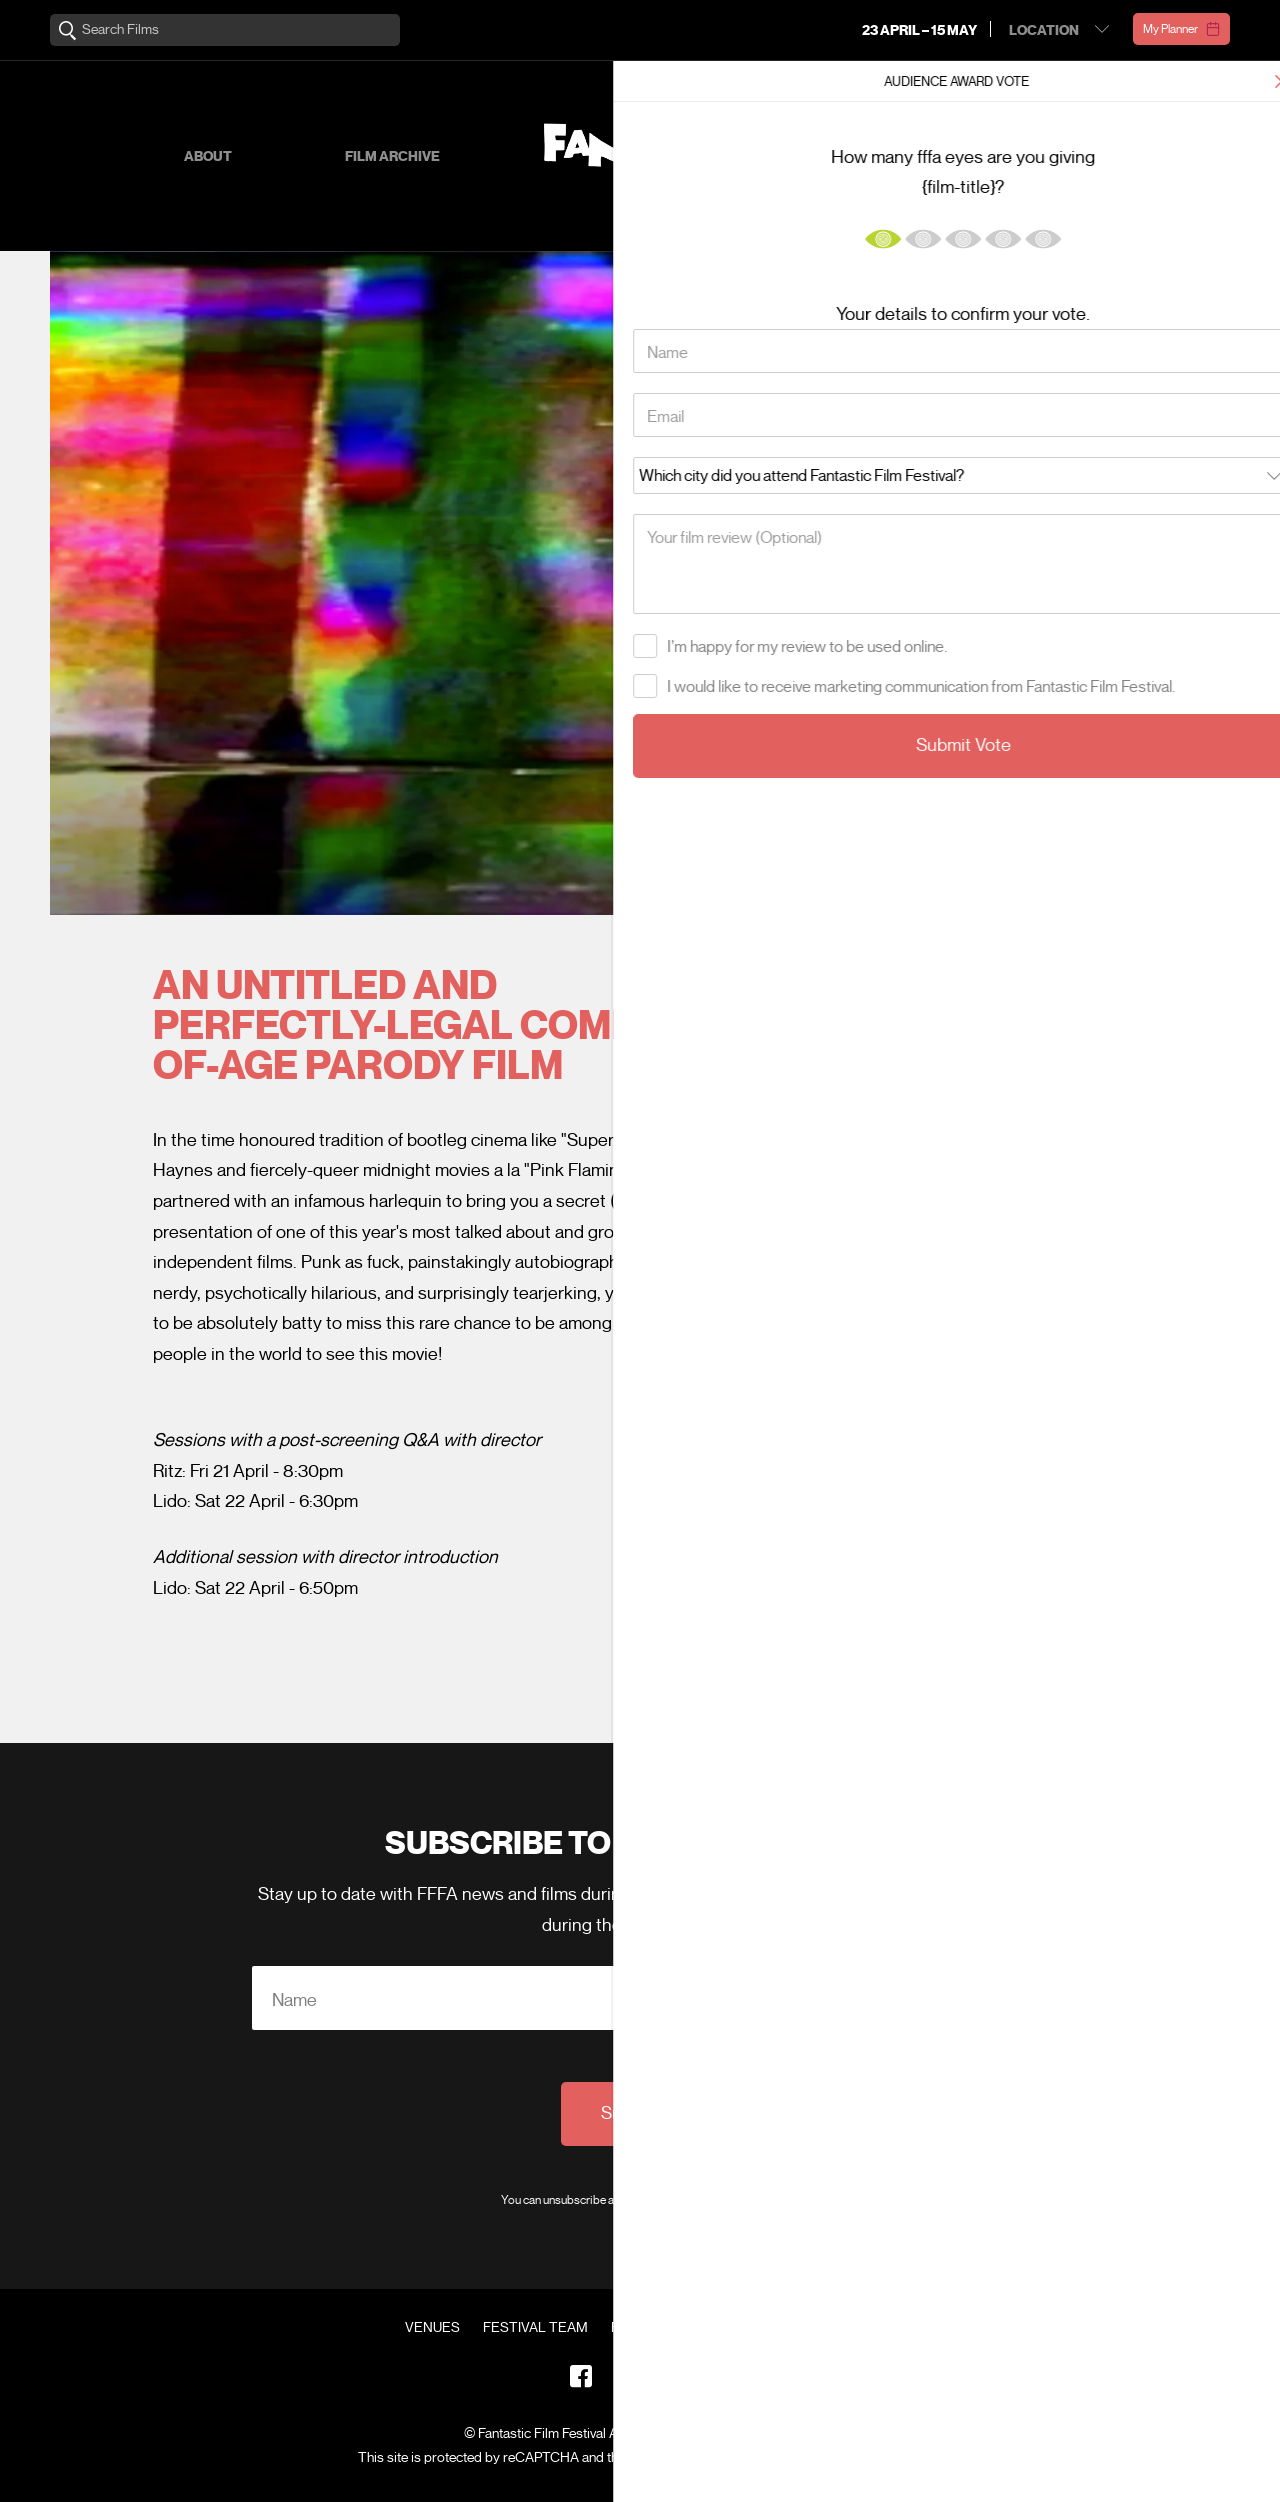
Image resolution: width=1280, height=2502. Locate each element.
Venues (432, 2328)
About (208, 156)
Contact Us (832, 2328)
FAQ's (746, 2328)
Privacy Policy (743, 2199)
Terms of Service (834, 2457)
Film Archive (392, 156)
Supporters (980, 156)
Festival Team (535, 2328)
